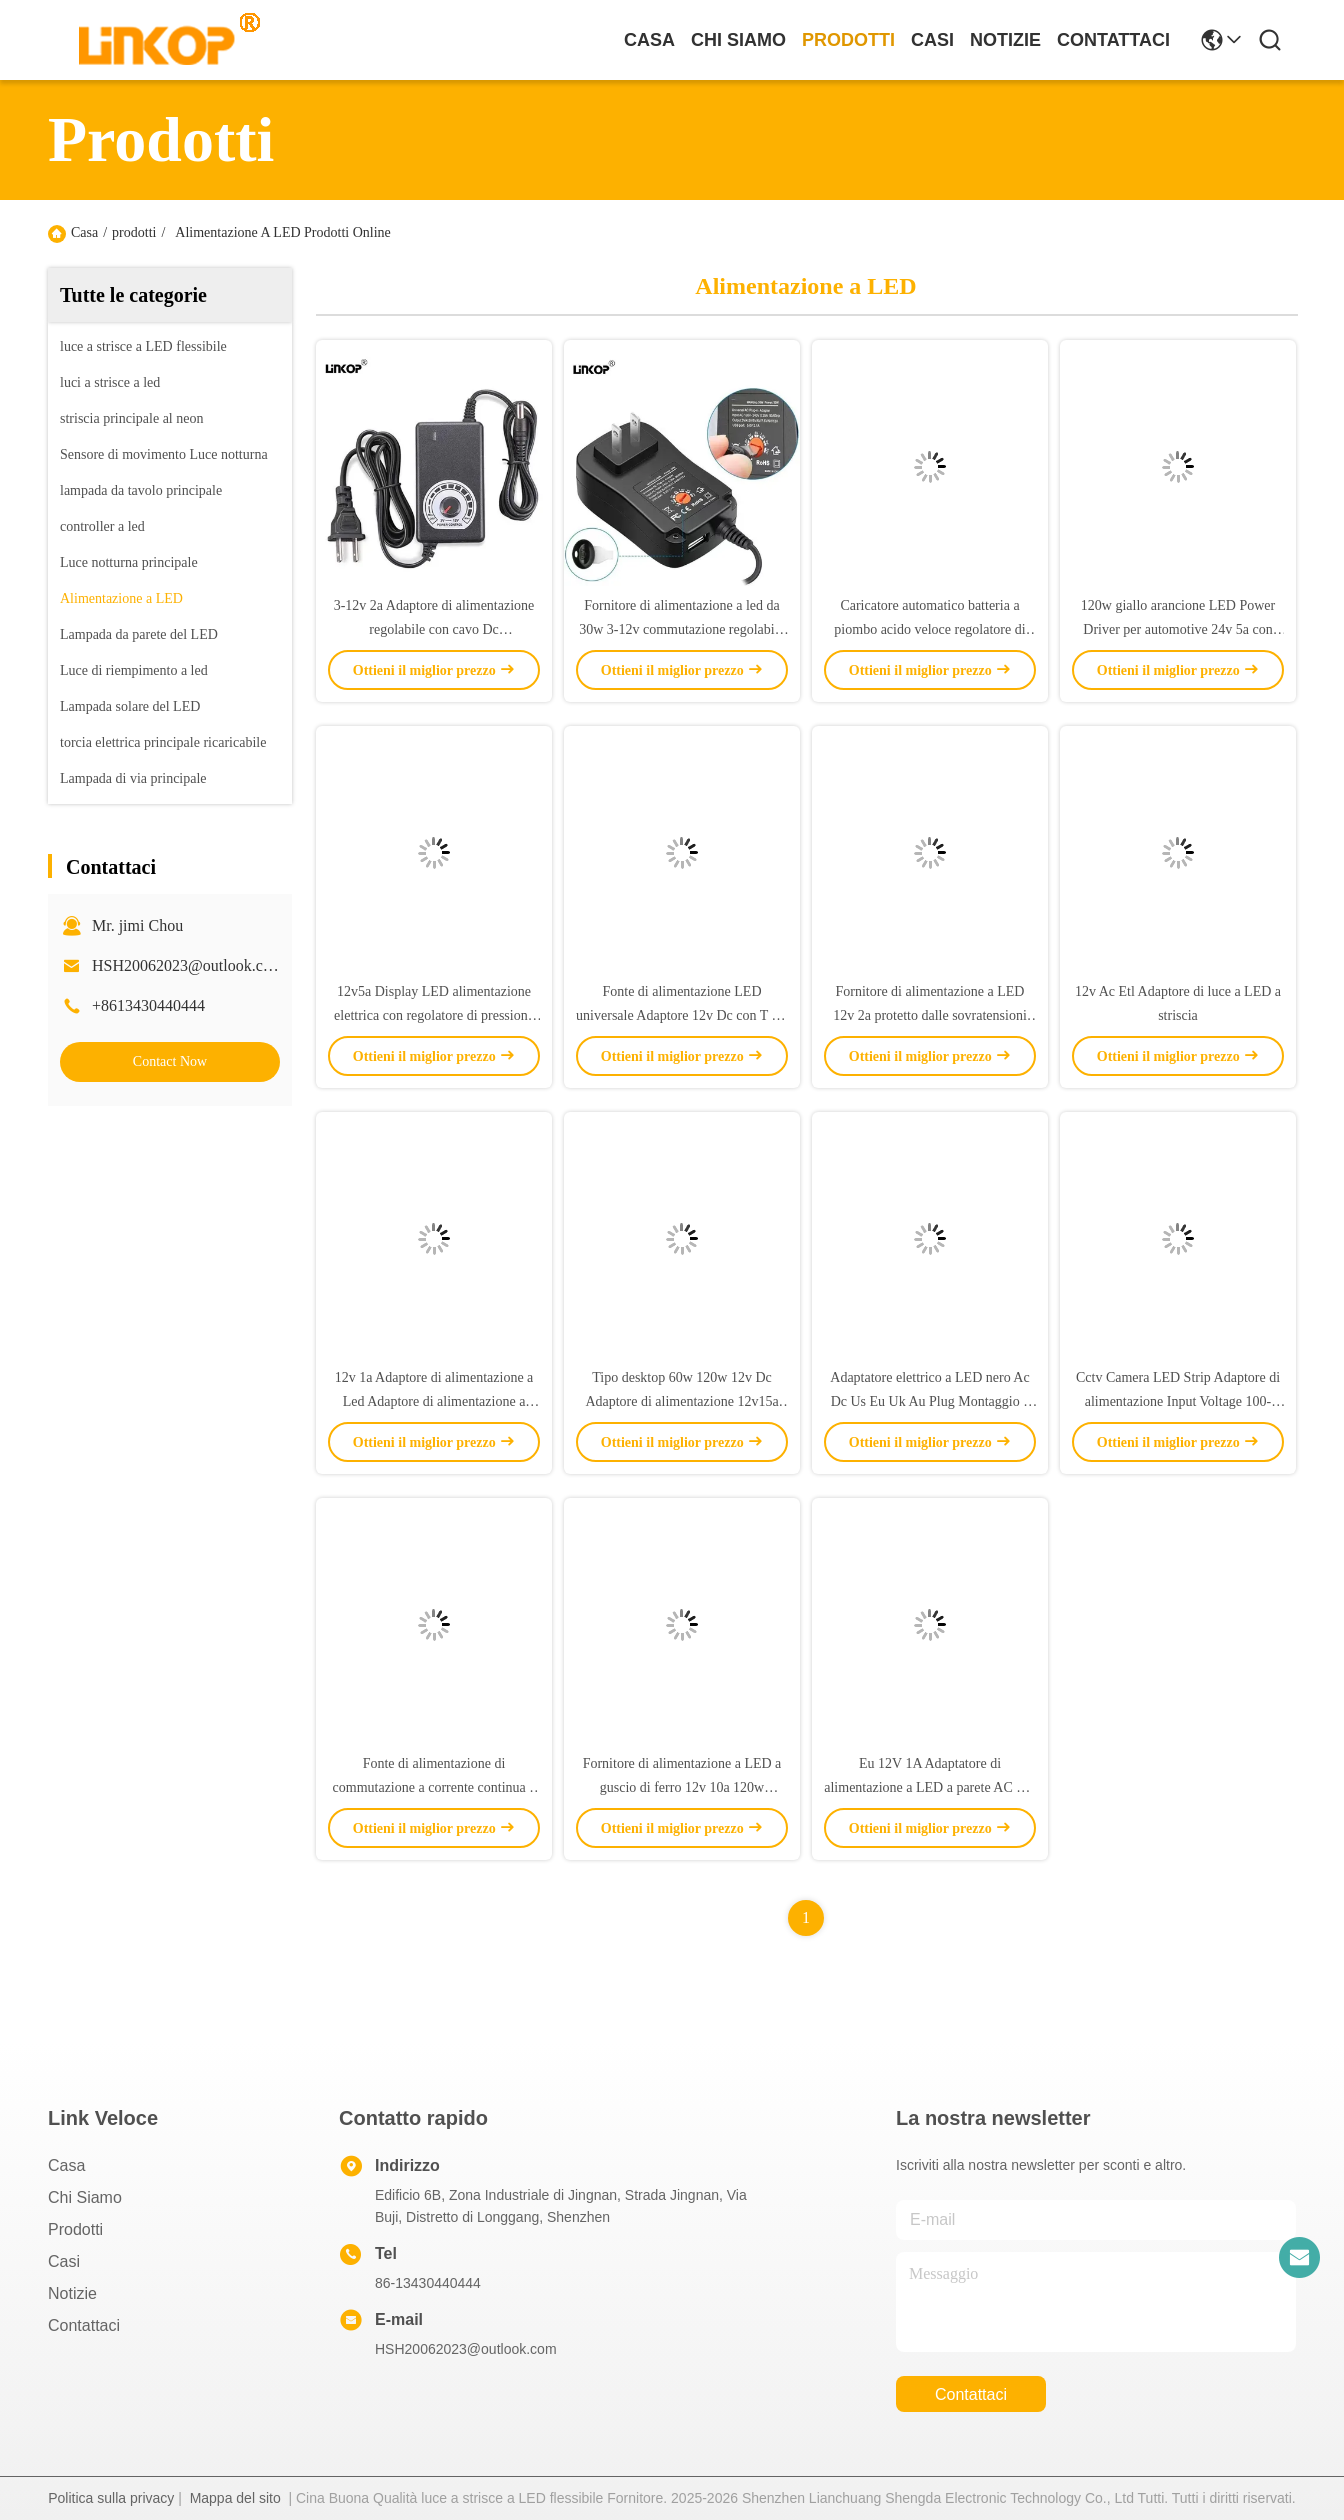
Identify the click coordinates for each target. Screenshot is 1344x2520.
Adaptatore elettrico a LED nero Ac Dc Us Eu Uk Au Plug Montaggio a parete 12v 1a (929, 1401)
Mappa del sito (235, 2498)
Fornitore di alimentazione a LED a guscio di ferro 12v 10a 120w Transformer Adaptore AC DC (682, 1787)
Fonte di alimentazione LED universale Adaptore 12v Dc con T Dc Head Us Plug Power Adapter (682, 1015)
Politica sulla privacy (111, 2498)
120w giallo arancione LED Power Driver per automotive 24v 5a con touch (1178, 629)
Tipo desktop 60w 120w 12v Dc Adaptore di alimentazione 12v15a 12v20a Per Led (681, 1401)
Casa (649, 40)
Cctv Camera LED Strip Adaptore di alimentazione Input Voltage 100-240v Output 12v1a (1178, 1401)
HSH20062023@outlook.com (187, 965)
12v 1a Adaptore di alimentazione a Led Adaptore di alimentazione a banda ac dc (434, 1401)
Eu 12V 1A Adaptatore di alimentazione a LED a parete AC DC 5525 (929, 1787)
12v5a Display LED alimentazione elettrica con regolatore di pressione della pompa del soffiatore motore (434, 1015)
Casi (932, 40)
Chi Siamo (738, 40)
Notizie (1005, 40)
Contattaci (1113, 40)
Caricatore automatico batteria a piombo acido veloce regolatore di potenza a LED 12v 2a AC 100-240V (930, 629)
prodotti (848, 40)
